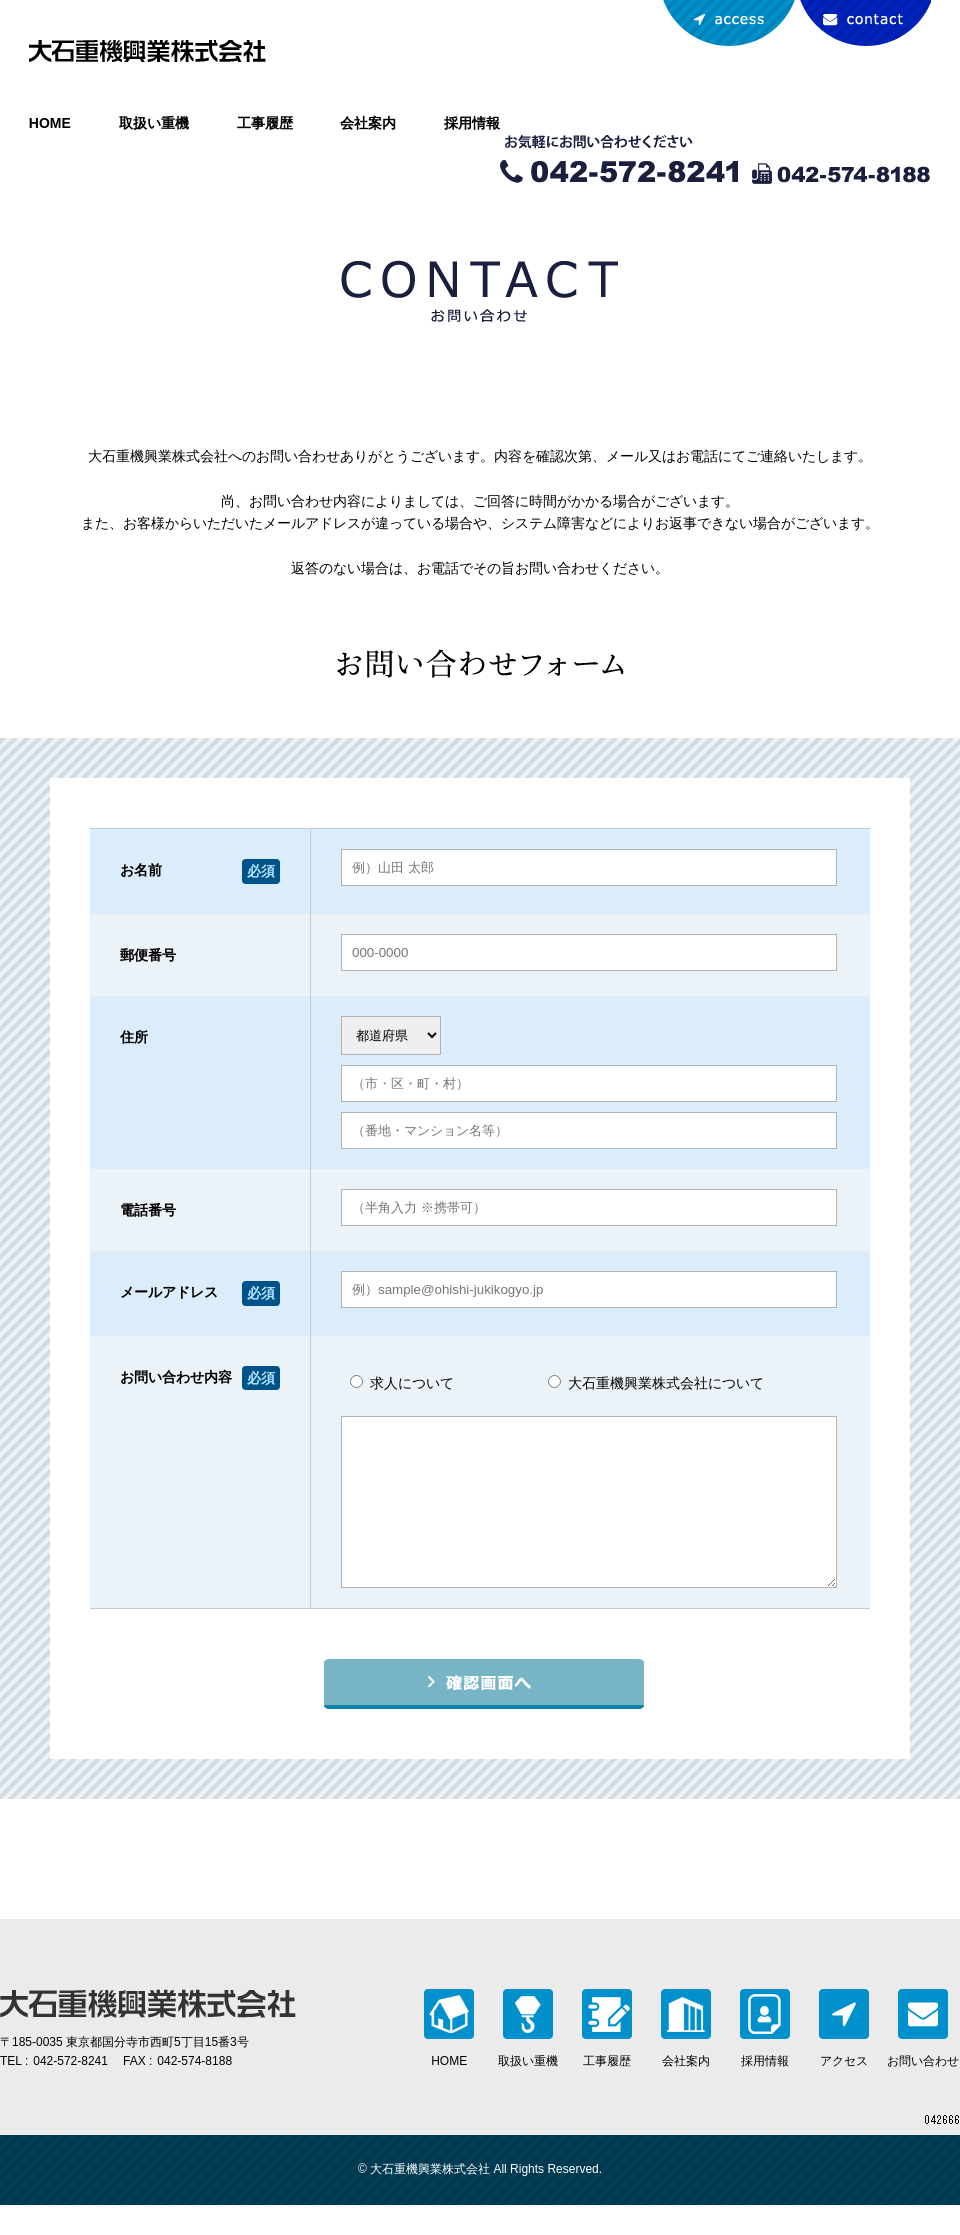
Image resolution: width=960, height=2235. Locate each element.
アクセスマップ (729, 23)
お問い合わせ (865, 23)
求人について (402, 1383)
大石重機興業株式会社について (656, 1383)
